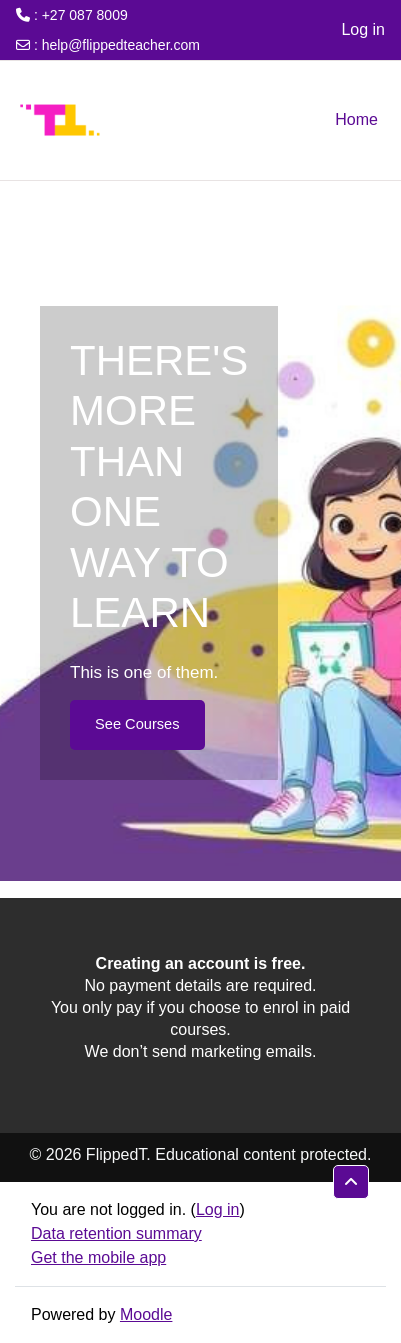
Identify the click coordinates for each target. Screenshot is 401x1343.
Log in (363, 29)
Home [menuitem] (356, 119)
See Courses (137, 724)
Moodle (146, 1314)
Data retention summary (116, 1233)
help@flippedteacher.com (121, 45)
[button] (351, 1182)
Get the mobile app (98, 1257)
